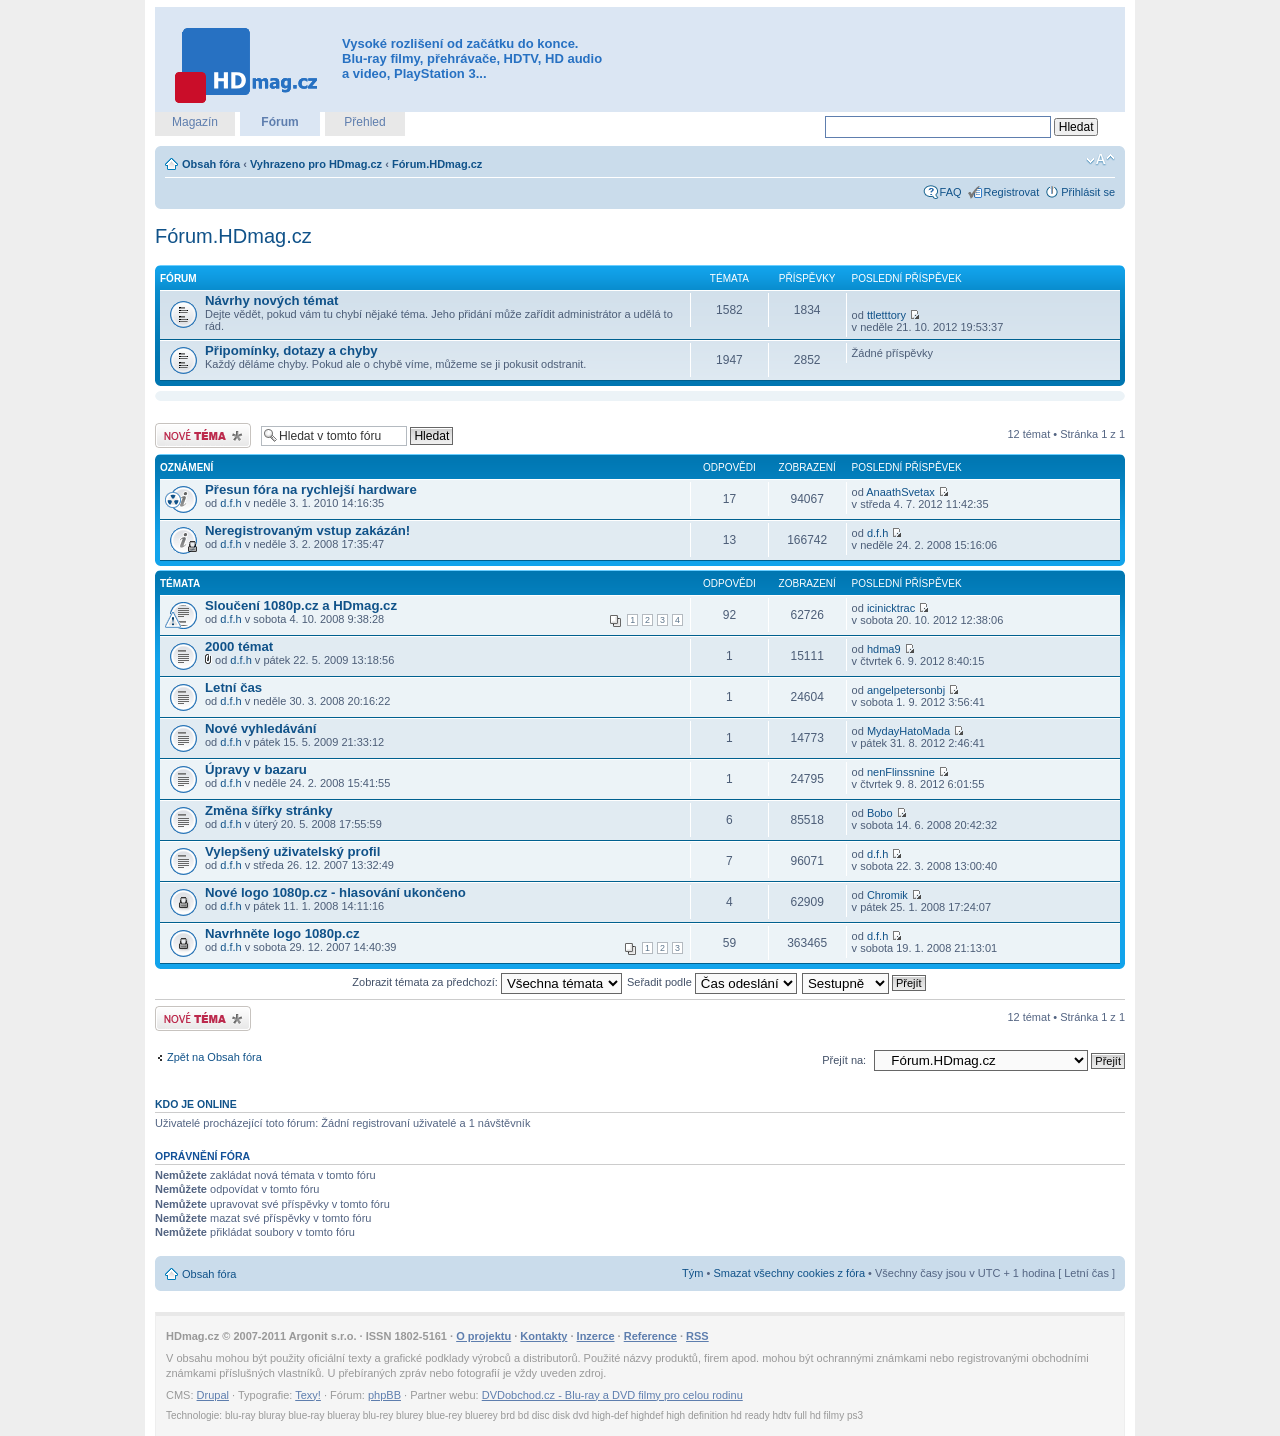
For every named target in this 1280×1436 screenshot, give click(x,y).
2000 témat (239, 646)
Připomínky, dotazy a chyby (291, 350)
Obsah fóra (211, 164)
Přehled (364, 122)
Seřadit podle (712, 982)
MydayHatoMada (908, 731)
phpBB (384, 1395)
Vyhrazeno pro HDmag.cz (316, 164)
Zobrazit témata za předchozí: (487, 982)
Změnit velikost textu (1100, 160)
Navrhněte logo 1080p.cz (282, 933)
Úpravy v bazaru (256, 769)
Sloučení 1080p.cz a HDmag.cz (301, 605)
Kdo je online (196, 1104)
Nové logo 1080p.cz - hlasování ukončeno (335, 892)
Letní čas (233, 687)
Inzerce (596, 1336)
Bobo (880, 813)
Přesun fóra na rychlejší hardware (311, 489)
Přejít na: (844, 1060)
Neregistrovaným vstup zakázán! (307, 530)
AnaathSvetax (900, 492)
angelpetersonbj (906, 690)
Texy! (308, 1395)
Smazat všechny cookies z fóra (789, 1273)
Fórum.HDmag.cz (437, 164)
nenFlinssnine (901, 772)
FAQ (951, 192)
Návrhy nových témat (271, 300)
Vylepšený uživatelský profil (292, 851)
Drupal (213, 1395)
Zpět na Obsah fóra (214, 1057)
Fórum (279, 122)
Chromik (887, 895)
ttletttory (886, 315)
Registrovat (1012, 192)
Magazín (195, 122)
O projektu (483, 1336)
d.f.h (230, 503)
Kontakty (543, 1336)
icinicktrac (891, 608)
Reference (650, 1336)
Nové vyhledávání (260, 728)
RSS (697, 1336)
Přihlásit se (1088, 192)
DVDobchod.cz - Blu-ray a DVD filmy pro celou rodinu (612, 1395)
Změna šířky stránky (269, 810)
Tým (692, 1273)
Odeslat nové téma (203, 435)
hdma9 (884, 649)
